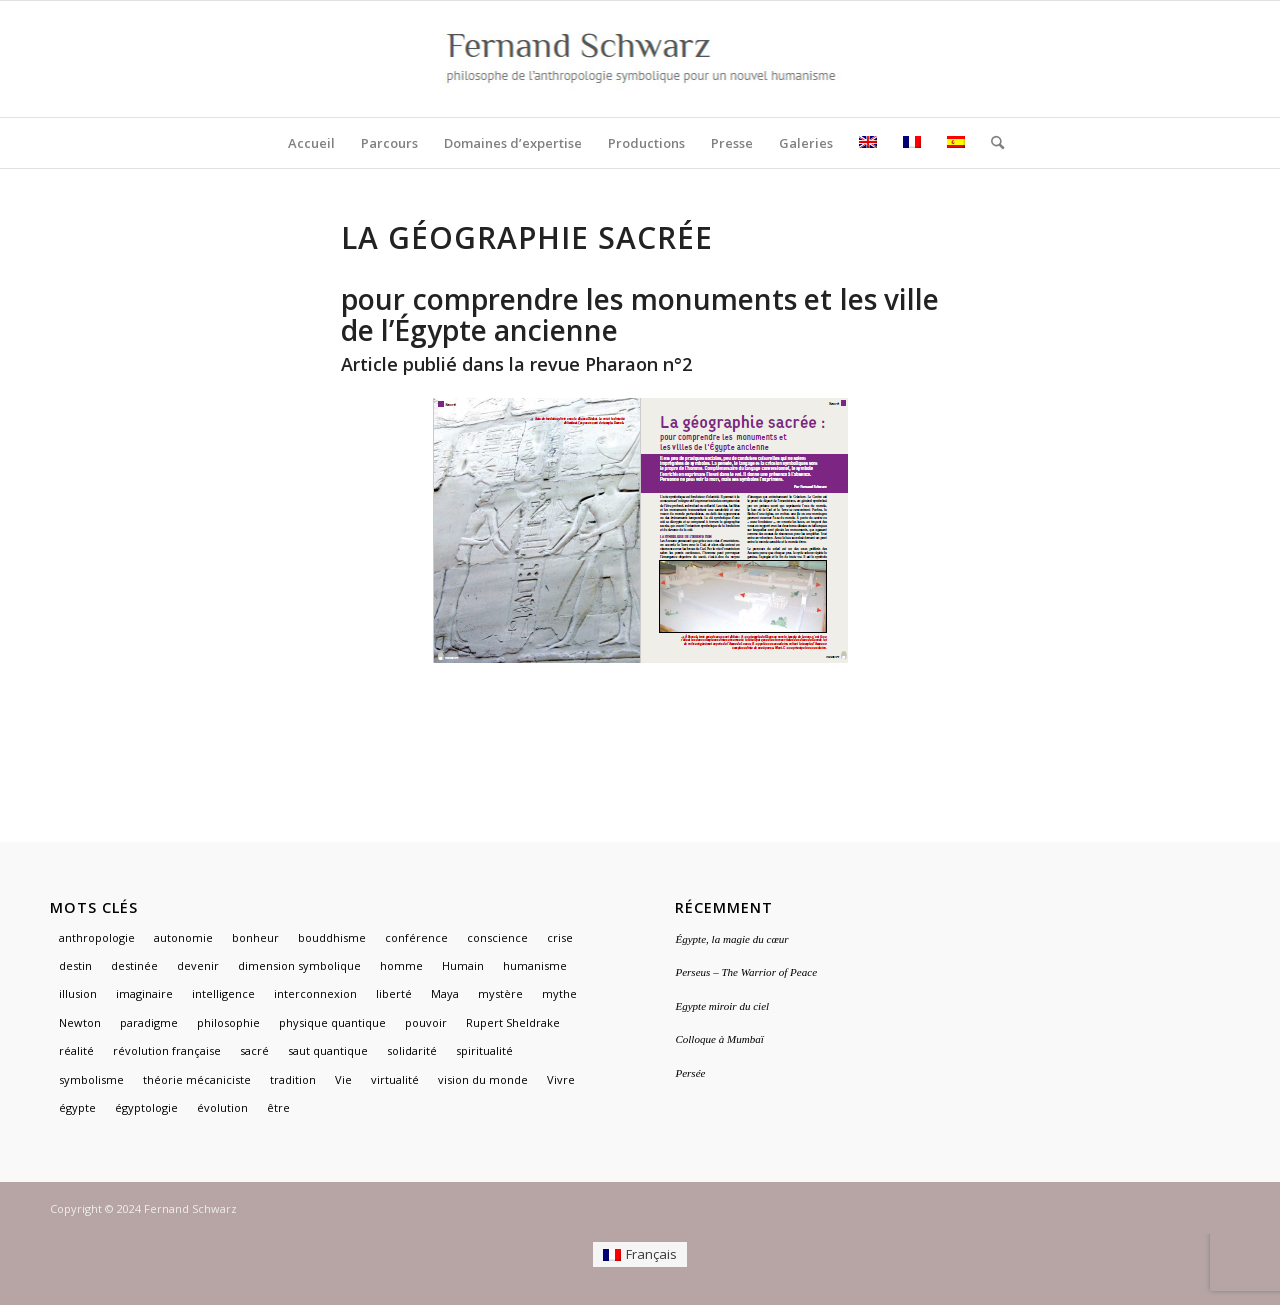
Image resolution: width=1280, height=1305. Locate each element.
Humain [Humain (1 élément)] (463, 965)
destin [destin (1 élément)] (75, 965)
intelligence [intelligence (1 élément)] (223, 993)
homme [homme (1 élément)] (401, 965)
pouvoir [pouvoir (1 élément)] (426, 1022)
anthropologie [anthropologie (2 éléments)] (97, 937)
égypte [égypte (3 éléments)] (77, 1107)
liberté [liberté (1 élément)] (394, 993)
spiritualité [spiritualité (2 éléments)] (484, 1050)
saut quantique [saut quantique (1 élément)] (328, 1050)
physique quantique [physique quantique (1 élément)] (332, 1022)
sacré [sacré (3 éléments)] (254, 1050)
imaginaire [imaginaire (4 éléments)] (144, 993)
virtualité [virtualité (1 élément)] (395, 1079)
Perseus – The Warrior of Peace (746, 972)
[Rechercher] (991, 143)
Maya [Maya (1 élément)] (445, 993)
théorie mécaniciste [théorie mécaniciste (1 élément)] (197, 1079)
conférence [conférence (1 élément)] (416, 937)
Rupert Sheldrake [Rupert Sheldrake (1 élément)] (513, 1022)
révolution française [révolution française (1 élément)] (167, 1050)
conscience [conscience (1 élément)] (497, 937)
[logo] (640, 59)
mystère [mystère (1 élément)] (500, 993)
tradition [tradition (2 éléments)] (293, 1079)
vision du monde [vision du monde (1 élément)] (483, 1079)
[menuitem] (311, 143)
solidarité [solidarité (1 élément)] (412, 1050)
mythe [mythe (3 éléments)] (559, 993)
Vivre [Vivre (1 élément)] (561, 1079)
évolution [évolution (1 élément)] (222, 1107)
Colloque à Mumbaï (719, 1039)
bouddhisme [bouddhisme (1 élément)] (332, 937)
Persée (690, 1073)
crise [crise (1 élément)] (560, 937)
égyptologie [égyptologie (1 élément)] (146, 1107)
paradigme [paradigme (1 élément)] (149, 1022)
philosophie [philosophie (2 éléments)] (228, 1022)
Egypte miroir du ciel (722, 1006)
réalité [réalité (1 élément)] (76, 1050)
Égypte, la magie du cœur (731, 939)
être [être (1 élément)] (278, 1107)
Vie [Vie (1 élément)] (343, 1079)
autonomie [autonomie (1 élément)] (183, 937)
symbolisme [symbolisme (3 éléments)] (91, 1079)
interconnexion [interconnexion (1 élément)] (315, 993)
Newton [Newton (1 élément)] (80, 1022)
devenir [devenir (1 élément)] (198, 965)
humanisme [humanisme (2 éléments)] (535, 965)
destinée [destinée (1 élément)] (134, 965)
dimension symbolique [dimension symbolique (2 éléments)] (299, 965)
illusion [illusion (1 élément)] (78, 993)
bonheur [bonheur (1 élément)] (255, 937)
